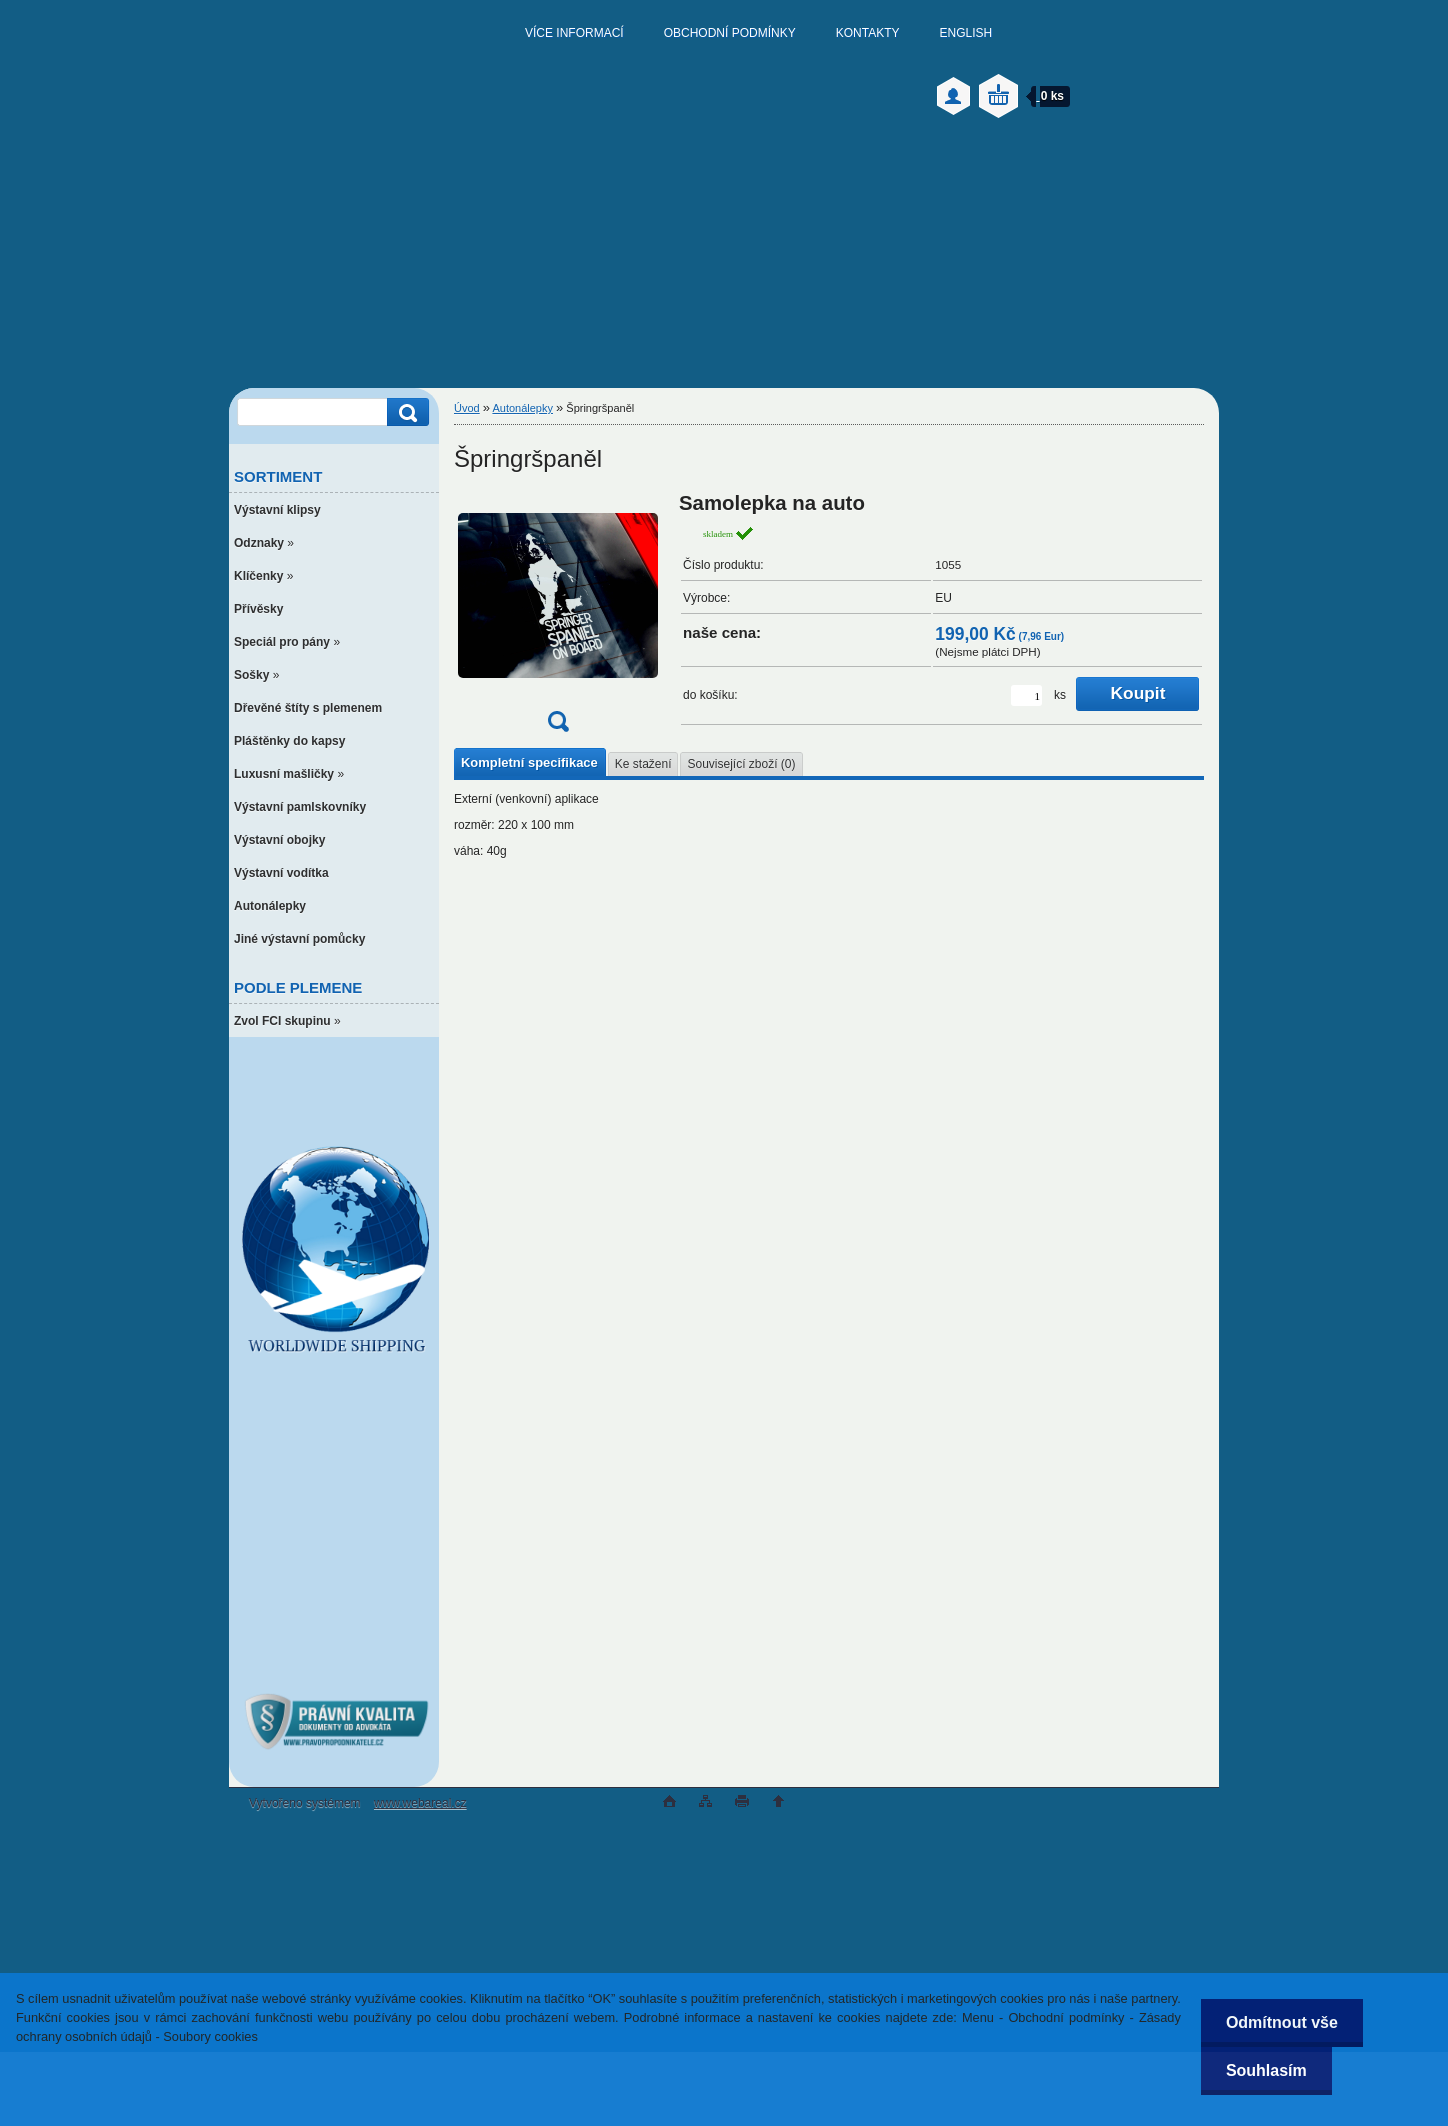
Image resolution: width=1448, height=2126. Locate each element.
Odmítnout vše (1282, 2022)
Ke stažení (643, 764)
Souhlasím (1266, 2070)
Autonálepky (522, 408)
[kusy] (1026, 695)
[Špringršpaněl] (558, 618)
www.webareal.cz (420, 1803)
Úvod (467, 408)
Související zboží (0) (741, 764)
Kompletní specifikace (529, 762)
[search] (405, 412)
